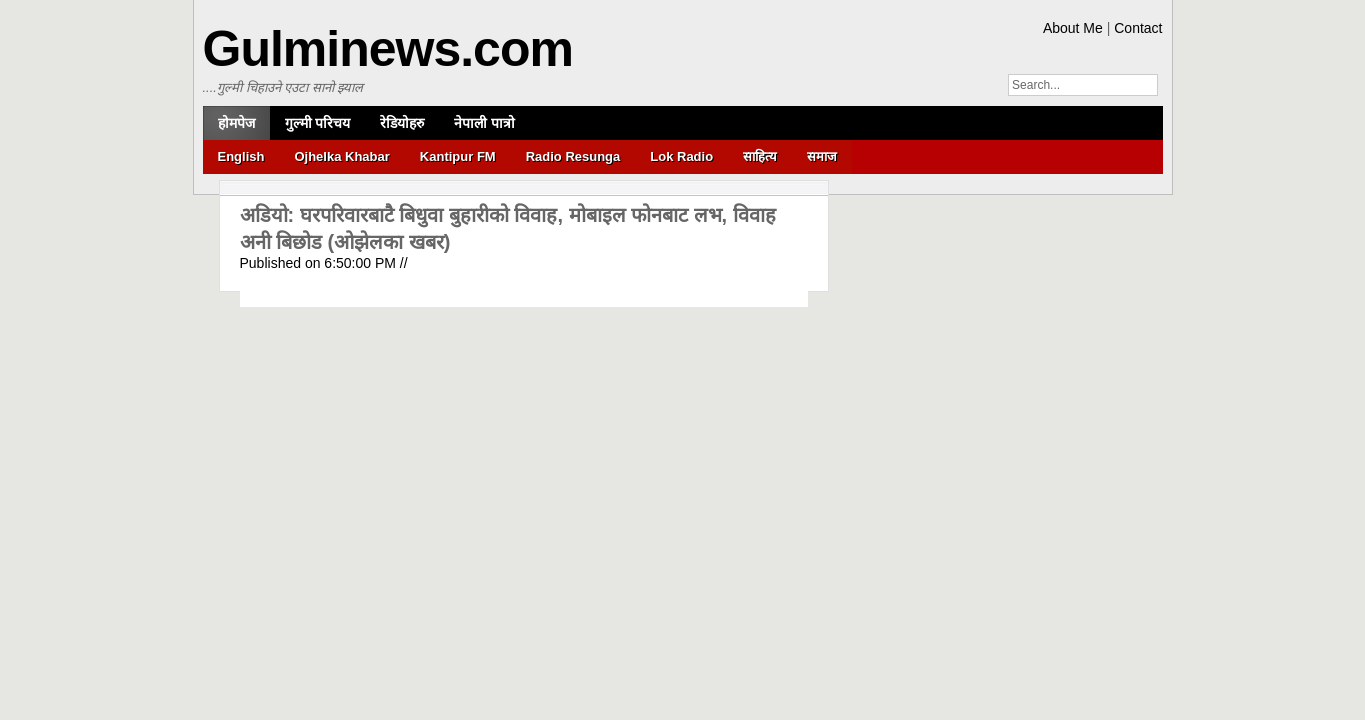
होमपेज (236, 123)
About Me (1073, 28)
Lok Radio (681, 156)
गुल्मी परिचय (318, 123)
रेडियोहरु (402, 123)
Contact (1138, 28)
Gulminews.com (388, 49)
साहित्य (760, 156)
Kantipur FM (458, 156)
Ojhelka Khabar (341, 156)
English (241, 156)
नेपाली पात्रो (484, 123)
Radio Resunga (573, 156)
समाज (822, 156)
